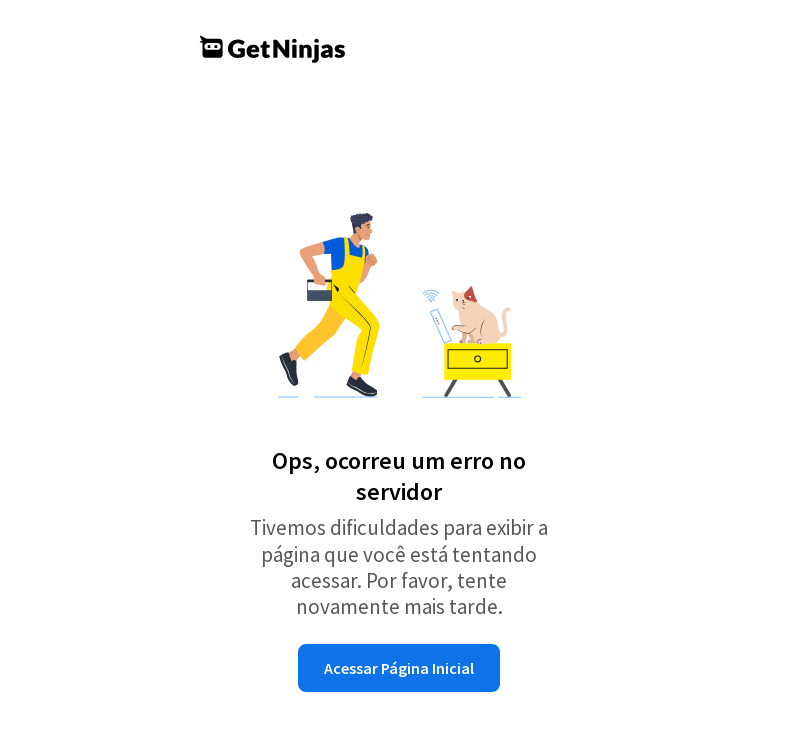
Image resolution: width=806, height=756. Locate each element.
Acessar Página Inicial (399, 668)
